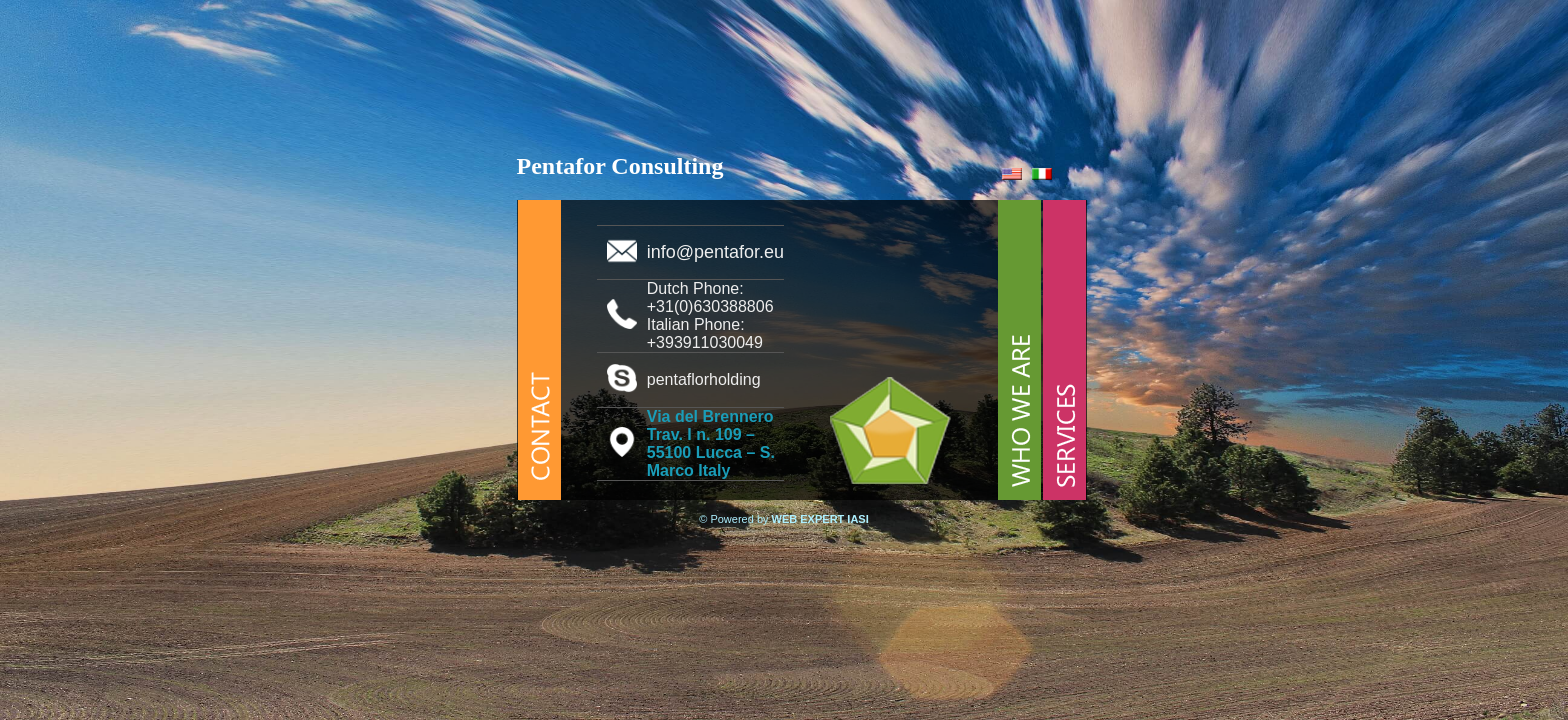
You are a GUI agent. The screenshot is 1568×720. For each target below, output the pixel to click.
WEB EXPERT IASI (820, 519)
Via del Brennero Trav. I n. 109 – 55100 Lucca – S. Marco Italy (711, 443)
